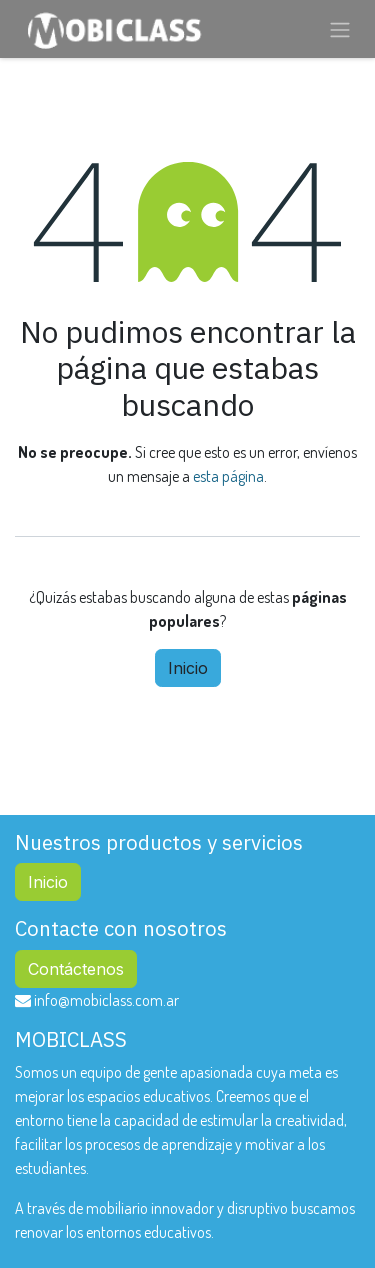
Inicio (188, 668)
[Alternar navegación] (340, 29)
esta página (228, 476)
